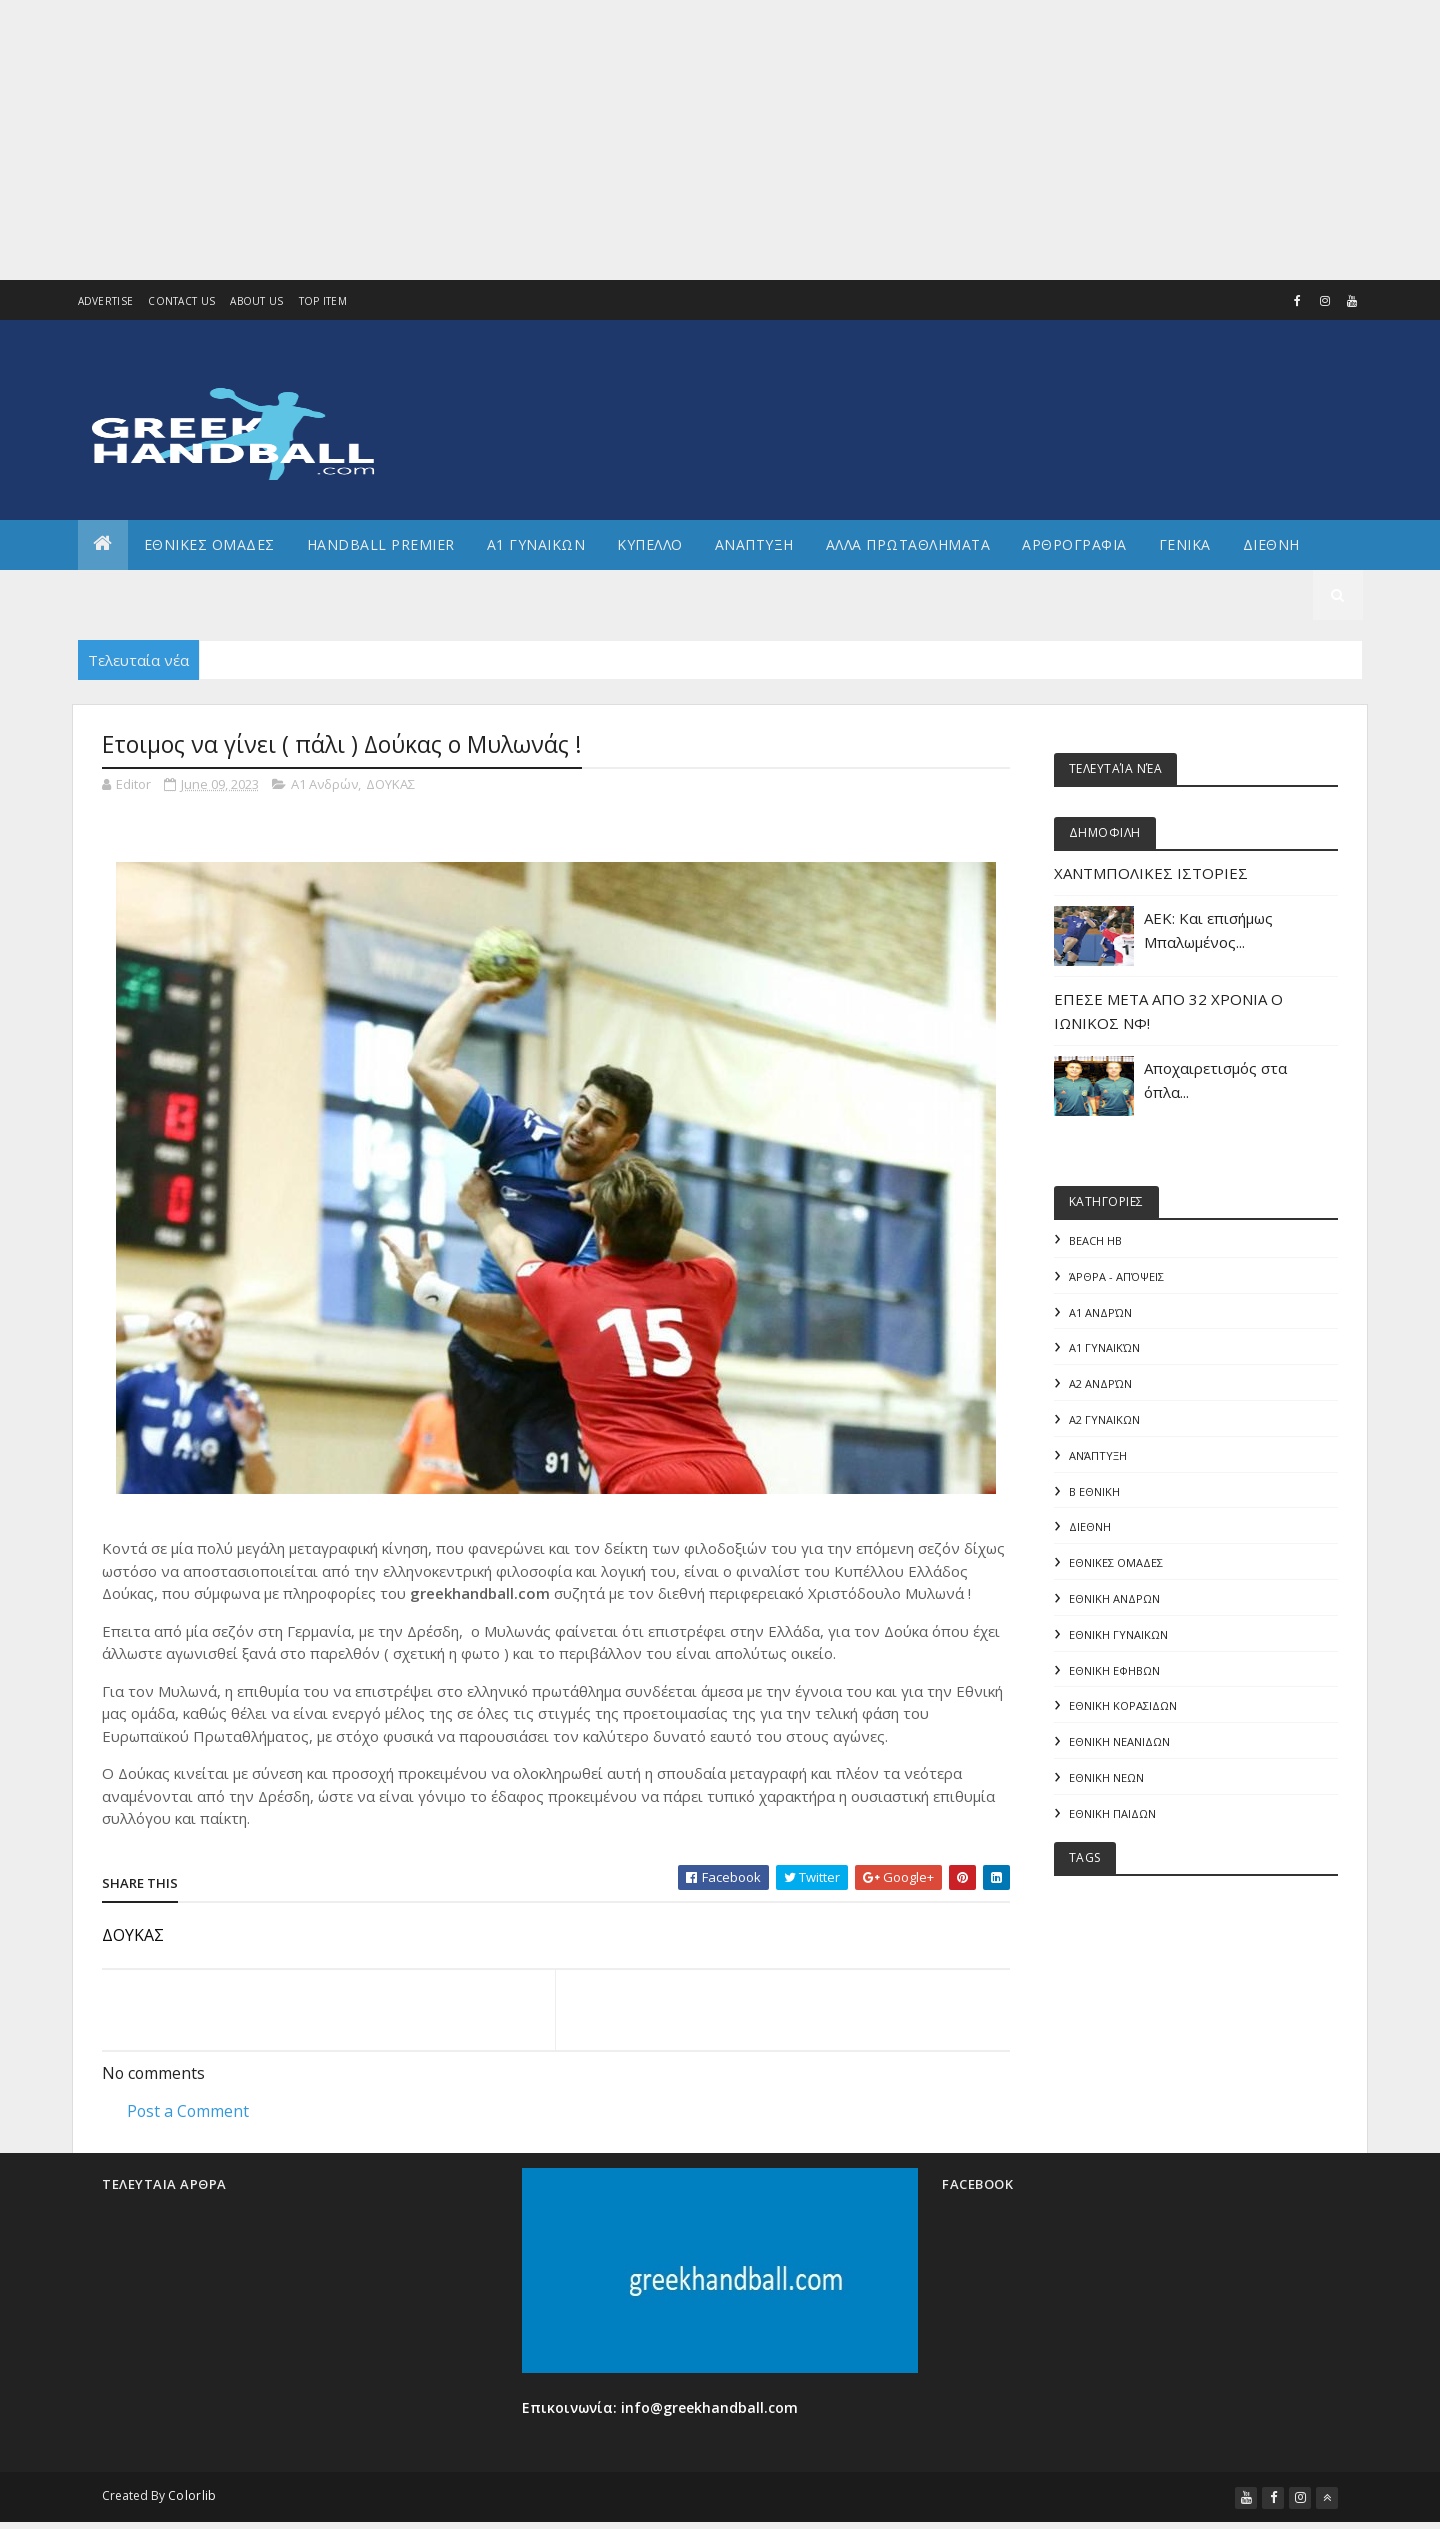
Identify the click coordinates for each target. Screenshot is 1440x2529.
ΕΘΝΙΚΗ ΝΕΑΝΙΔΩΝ (1119, 1744)
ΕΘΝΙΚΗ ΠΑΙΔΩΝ (1112, 1816)
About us (256, 301)
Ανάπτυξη (1098, 1456)
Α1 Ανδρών (324, 784)
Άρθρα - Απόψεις (1116, 1276)
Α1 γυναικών (1104, 1348)
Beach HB (1095, 1240)
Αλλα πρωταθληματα (908, 544)
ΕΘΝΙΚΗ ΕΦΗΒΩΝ (1114, 1672)
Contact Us (181, 301)
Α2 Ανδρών (1100, 1384)
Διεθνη (1271, 544)
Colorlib (192, 2498)
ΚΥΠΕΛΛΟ (650, 544)
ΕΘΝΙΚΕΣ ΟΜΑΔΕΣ (209, 544)
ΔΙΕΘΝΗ (1090, 1528)
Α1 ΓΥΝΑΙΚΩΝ (536, 544)
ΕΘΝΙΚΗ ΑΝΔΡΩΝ (1114, 1600)
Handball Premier (381, 544)
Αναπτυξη (754, 544)
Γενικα (1185, 544)
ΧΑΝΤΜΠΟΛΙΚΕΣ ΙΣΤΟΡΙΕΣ (1151, 873)
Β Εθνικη (1094, 1492)
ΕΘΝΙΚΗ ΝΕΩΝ (1106, 1780)
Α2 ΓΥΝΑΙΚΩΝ (1104, 1420)
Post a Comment (188, 2111)
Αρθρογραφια (1074, 544)
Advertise (106, 301)
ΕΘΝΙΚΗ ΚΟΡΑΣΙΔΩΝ (1123, 1708)
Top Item (323, 301)
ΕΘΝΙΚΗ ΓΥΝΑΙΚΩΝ (1118, 1636)
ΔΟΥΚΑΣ (390, 784)
